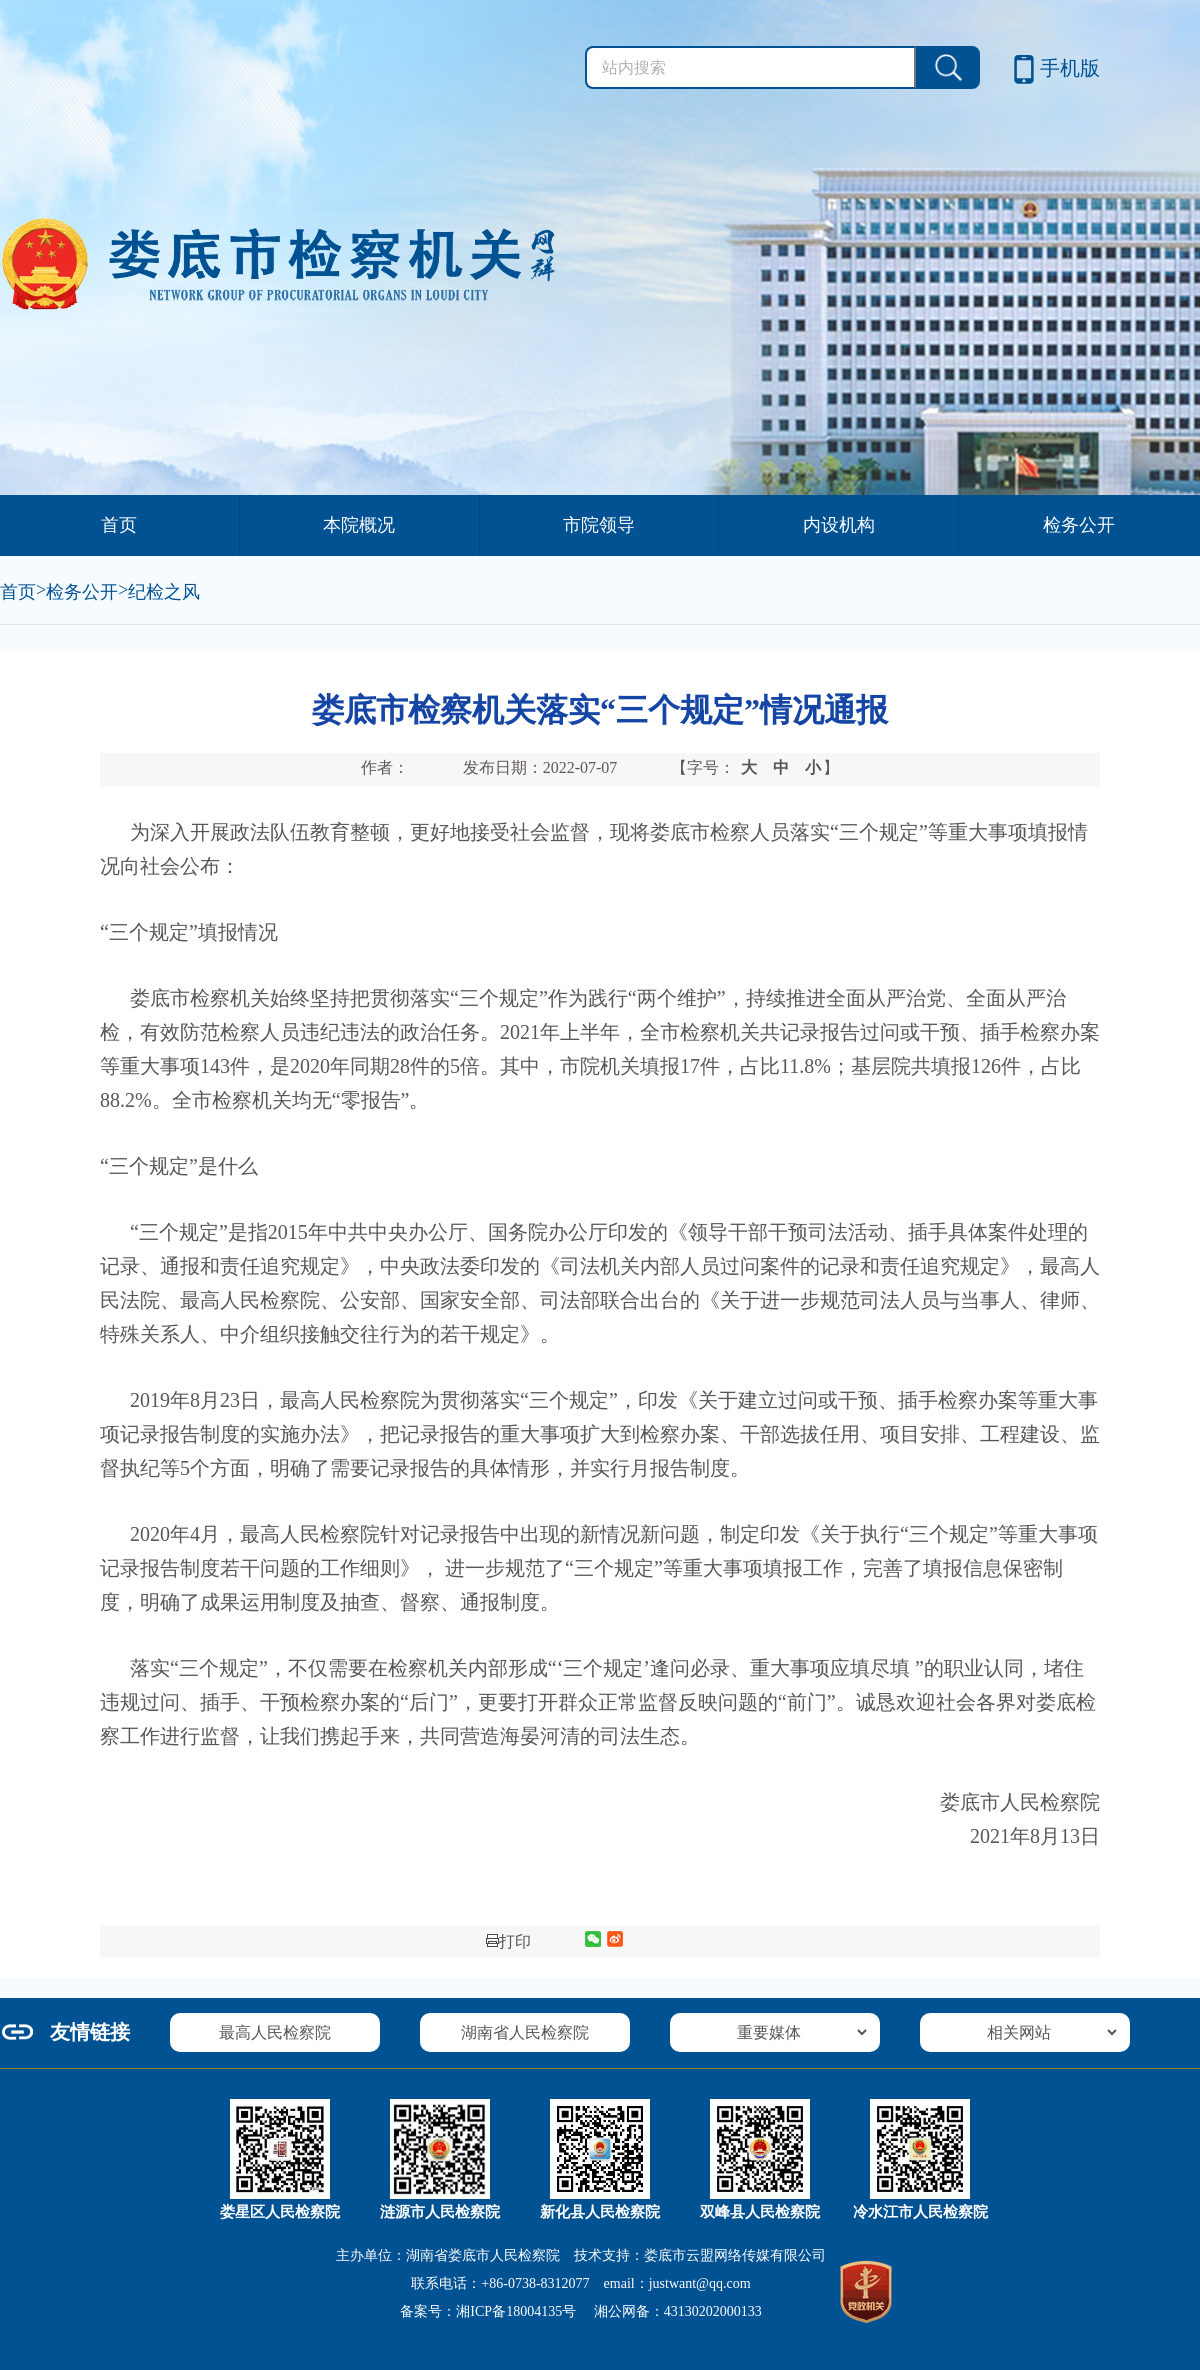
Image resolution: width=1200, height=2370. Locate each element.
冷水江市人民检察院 (920, 2212)
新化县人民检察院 (600, 2212)
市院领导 (599, 525)
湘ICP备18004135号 (516, 2311)
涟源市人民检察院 (440, 2212)
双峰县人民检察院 (760, 2212)
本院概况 (359, 525)
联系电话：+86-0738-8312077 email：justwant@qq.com (580, 2283)
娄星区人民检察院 (280, 2212)
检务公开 (1079, 525)
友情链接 (90, 2032)
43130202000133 (713, 2311)
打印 (508, 1941)
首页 (119, 525)
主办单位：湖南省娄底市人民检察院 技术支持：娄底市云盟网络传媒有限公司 (581, 2255)
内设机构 (839, 525)
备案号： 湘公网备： (580, 2311)
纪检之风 (164, 592)
